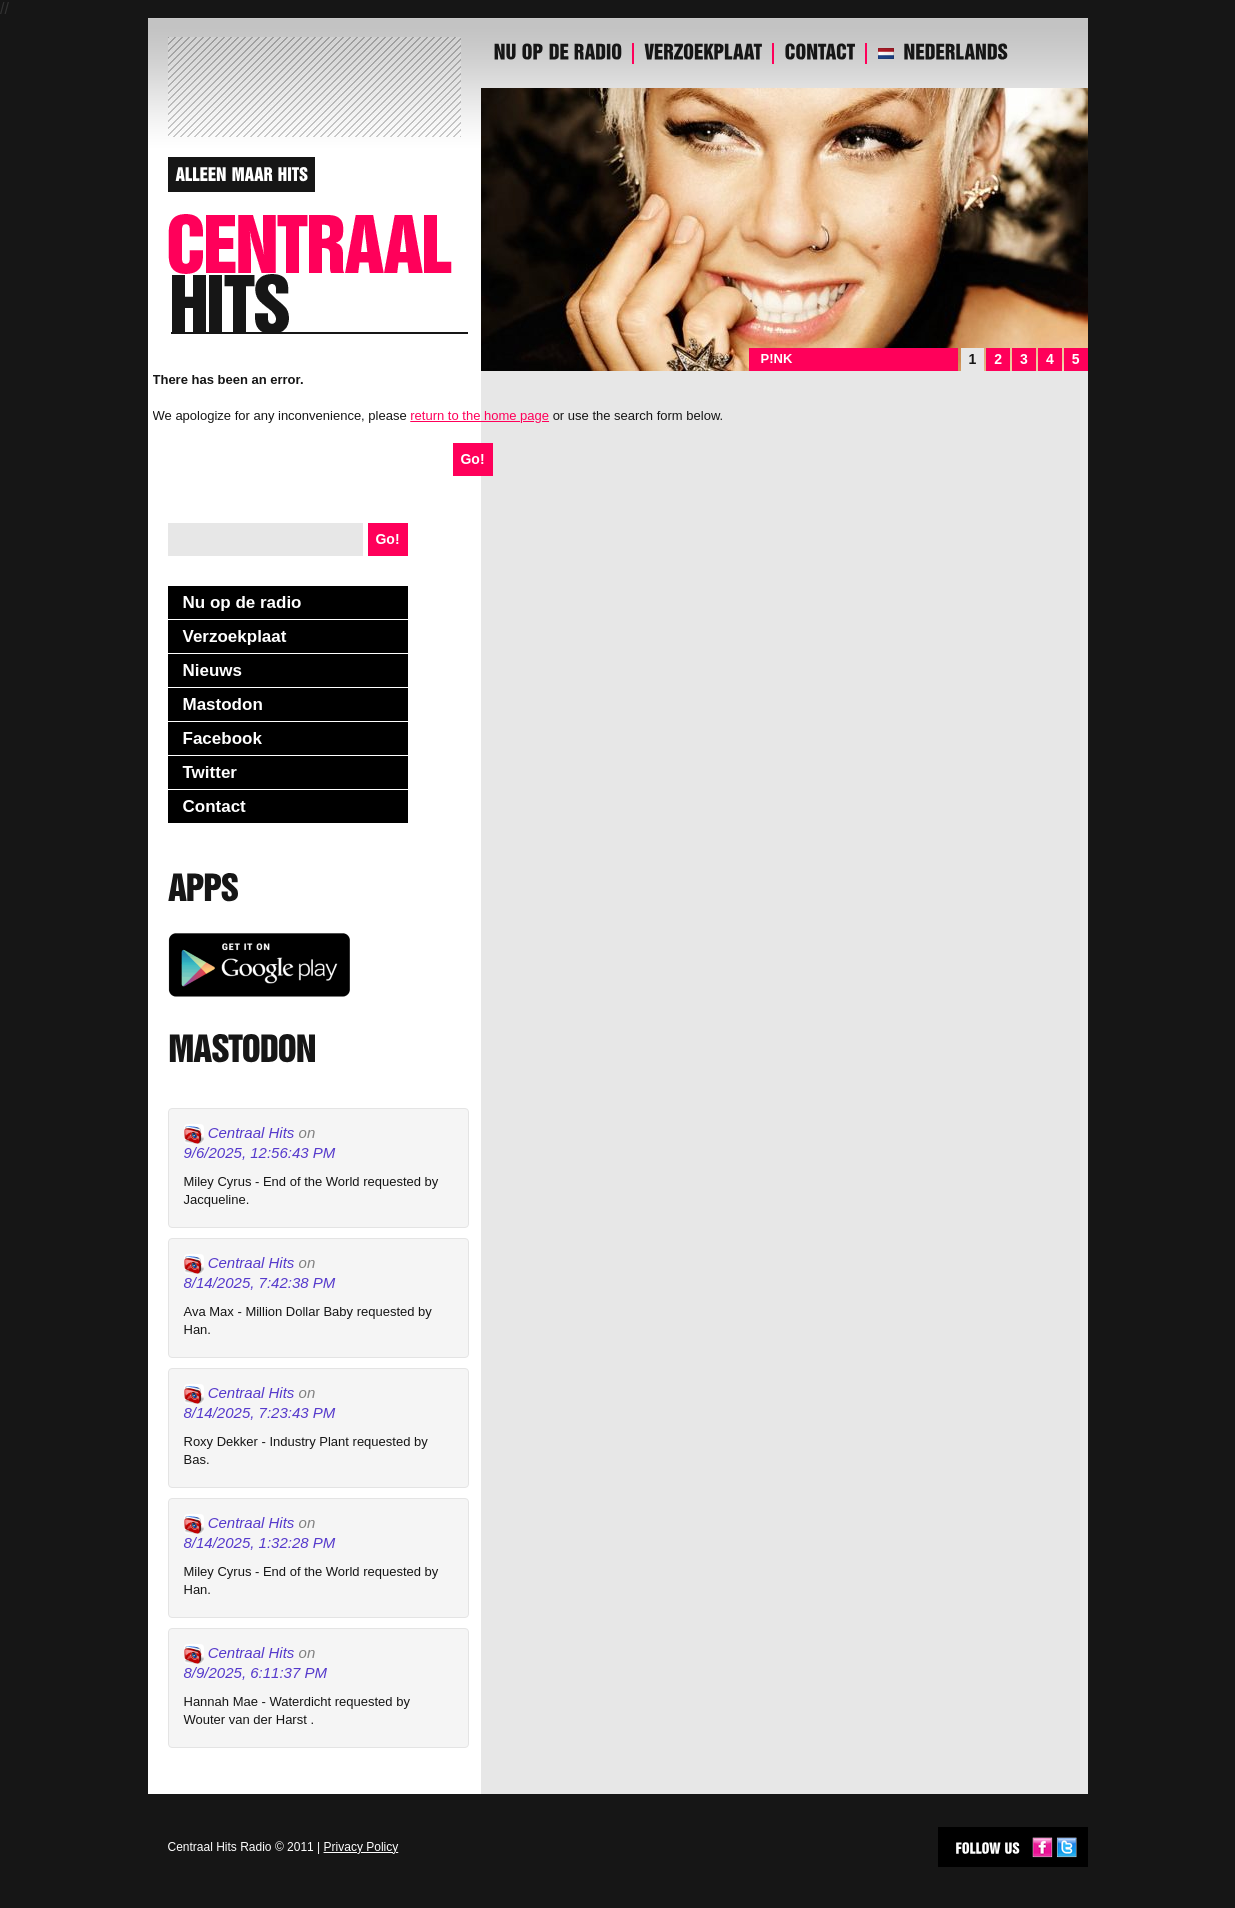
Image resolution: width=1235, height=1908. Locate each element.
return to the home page (479, 415)
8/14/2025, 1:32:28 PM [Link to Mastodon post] (260, 1542)
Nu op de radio (242, 602)
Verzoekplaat (235, 636)
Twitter (210, 772)
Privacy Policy (361, 1847)
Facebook (222, 738)
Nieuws (213, 670)
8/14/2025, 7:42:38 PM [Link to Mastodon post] (260, 1282)
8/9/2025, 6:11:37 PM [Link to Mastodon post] (255, 1672)
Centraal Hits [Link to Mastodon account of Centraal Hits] (239, 1134)
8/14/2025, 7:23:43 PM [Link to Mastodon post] (260, 1412)
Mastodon (223, 704)
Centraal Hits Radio (220, 1847)
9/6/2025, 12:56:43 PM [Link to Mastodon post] (260, 1152)
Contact (214, 806)
